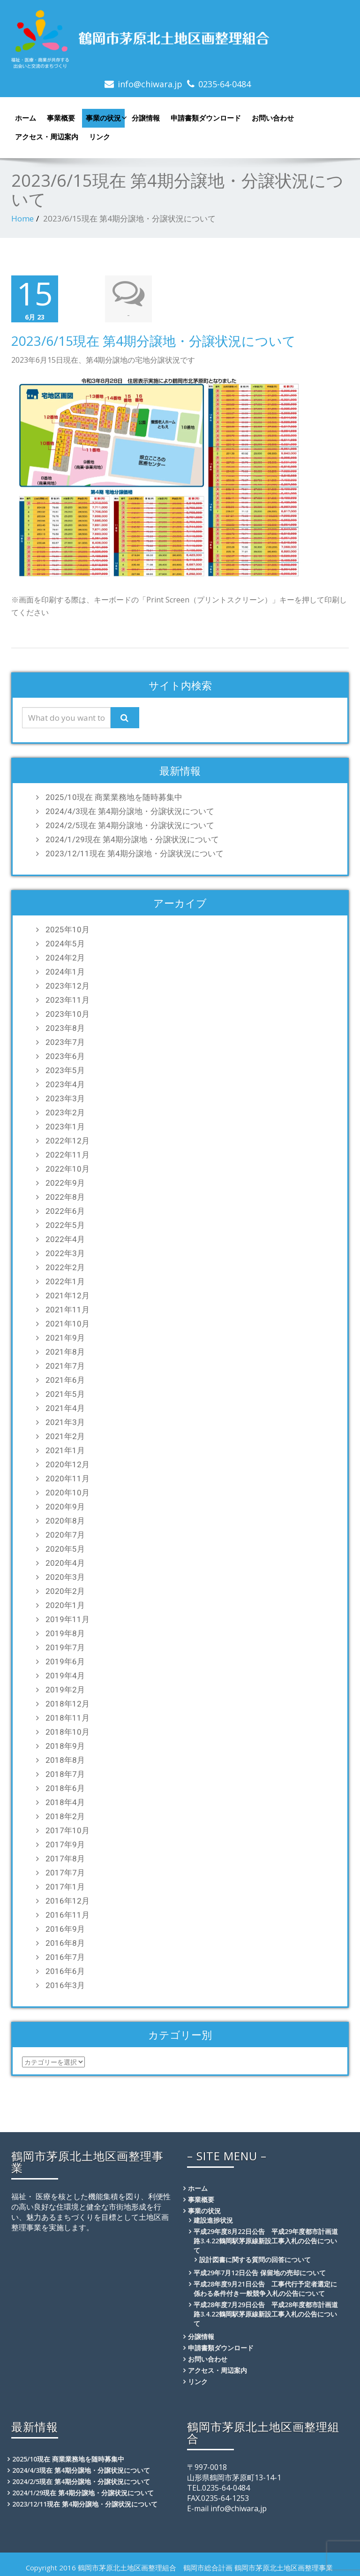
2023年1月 (65, 1125)
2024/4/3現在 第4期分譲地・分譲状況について (129, 810)
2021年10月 (67, 1322)
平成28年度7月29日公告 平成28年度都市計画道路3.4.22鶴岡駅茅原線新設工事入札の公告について (266, 2313)
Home (22, 218)
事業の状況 (105, 118)
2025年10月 (67, 928)
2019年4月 (65, 1674)
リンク (99, 137)
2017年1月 (65, 1885)
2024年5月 (65, 942)
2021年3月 (65, 1421)
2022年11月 (67, 1153)
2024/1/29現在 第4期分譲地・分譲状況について (132, 838)
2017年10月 (67, 1829)
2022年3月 (65, 1252)
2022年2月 (65, 1266)
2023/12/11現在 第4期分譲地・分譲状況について (134, 852)
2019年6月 (65, 1660)
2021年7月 (65, 1365)
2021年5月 (65, 1393)
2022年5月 (65, 1224)
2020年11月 (67, 1477)
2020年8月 (65, 1519)
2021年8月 (65, 1351)
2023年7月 (65, 1041)
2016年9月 (65, 1928)
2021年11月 (67, 1308)
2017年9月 (65, 1843)
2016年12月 (67, 1900)
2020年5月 (65, 1548)
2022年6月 (65, 1210)
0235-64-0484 (224, 84)
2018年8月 (65, 1759)
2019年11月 (67, 1618)
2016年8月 (65, 1942)
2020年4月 (65, 1562)
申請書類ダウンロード (206, 118)
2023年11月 (67, 999)
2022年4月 (65, 1238)
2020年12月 (67, 1463)
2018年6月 (65, 1787)
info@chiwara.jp (150, 84)
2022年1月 (65, 1280)
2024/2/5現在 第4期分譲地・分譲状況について (129, 824)
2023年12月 (67, 985)
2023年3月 (65, 1097)
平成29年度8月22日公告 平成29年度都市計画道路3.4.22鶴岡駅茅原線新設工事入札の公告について (266, 2240)
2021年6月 (65, 1379)
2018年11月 (67, 1717)
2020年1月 (65, 1604)
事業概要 (61, 118)
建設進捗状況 (213, 2219)
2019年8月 (65, 1632)
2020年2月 (65, 1590)
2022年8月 (65, 1196)
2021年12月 (67, 1294)
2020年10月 (67, 1491)
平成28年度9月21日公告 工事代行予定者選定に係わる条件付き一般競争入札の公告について (265, 2288)
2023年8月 (65, 1027)
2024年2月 (65, 956)
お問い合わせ (273, 118)
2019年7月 (65, 1646)
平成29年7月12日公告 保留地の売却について (260, 2271)
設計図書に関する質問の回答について (255, 2258)
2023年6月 (65, 1055)
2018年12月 (67, 1702)
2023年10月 (67, 1013)
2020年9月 (65, 1505)
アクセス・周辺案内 (46, 137)
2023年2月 (65, 1111)
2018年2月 (65, 1815)
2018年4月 (65, 1801)
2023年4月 (65, 1083)
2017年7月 (65, 1871)
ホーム (25, 118)
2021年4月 (65, 1407)
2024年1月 (65, 971)
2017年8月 (65, 1857)
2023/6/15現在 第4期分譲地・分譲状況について (153, 340)
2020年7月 (65, 1534)
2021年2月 (65, 1435)
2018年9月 (65, 1745)
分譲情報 (146, 118)
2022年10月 (67, 1168)
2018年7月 (65, 1773)
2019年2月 (65, 1688)
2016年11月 (67, 1914)
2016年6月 (65, 1970)
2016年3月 (65, 1984)
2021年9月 (65, 1336)
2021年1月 (65, 1449)
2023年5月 (65, 1069)
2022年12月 (67, 1139)
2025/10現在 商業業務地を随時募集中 (113, 796)
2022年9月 (65, 1182)
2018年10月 (67, 1731)
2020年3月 (65, 1576)
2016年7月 (65, 1956)
